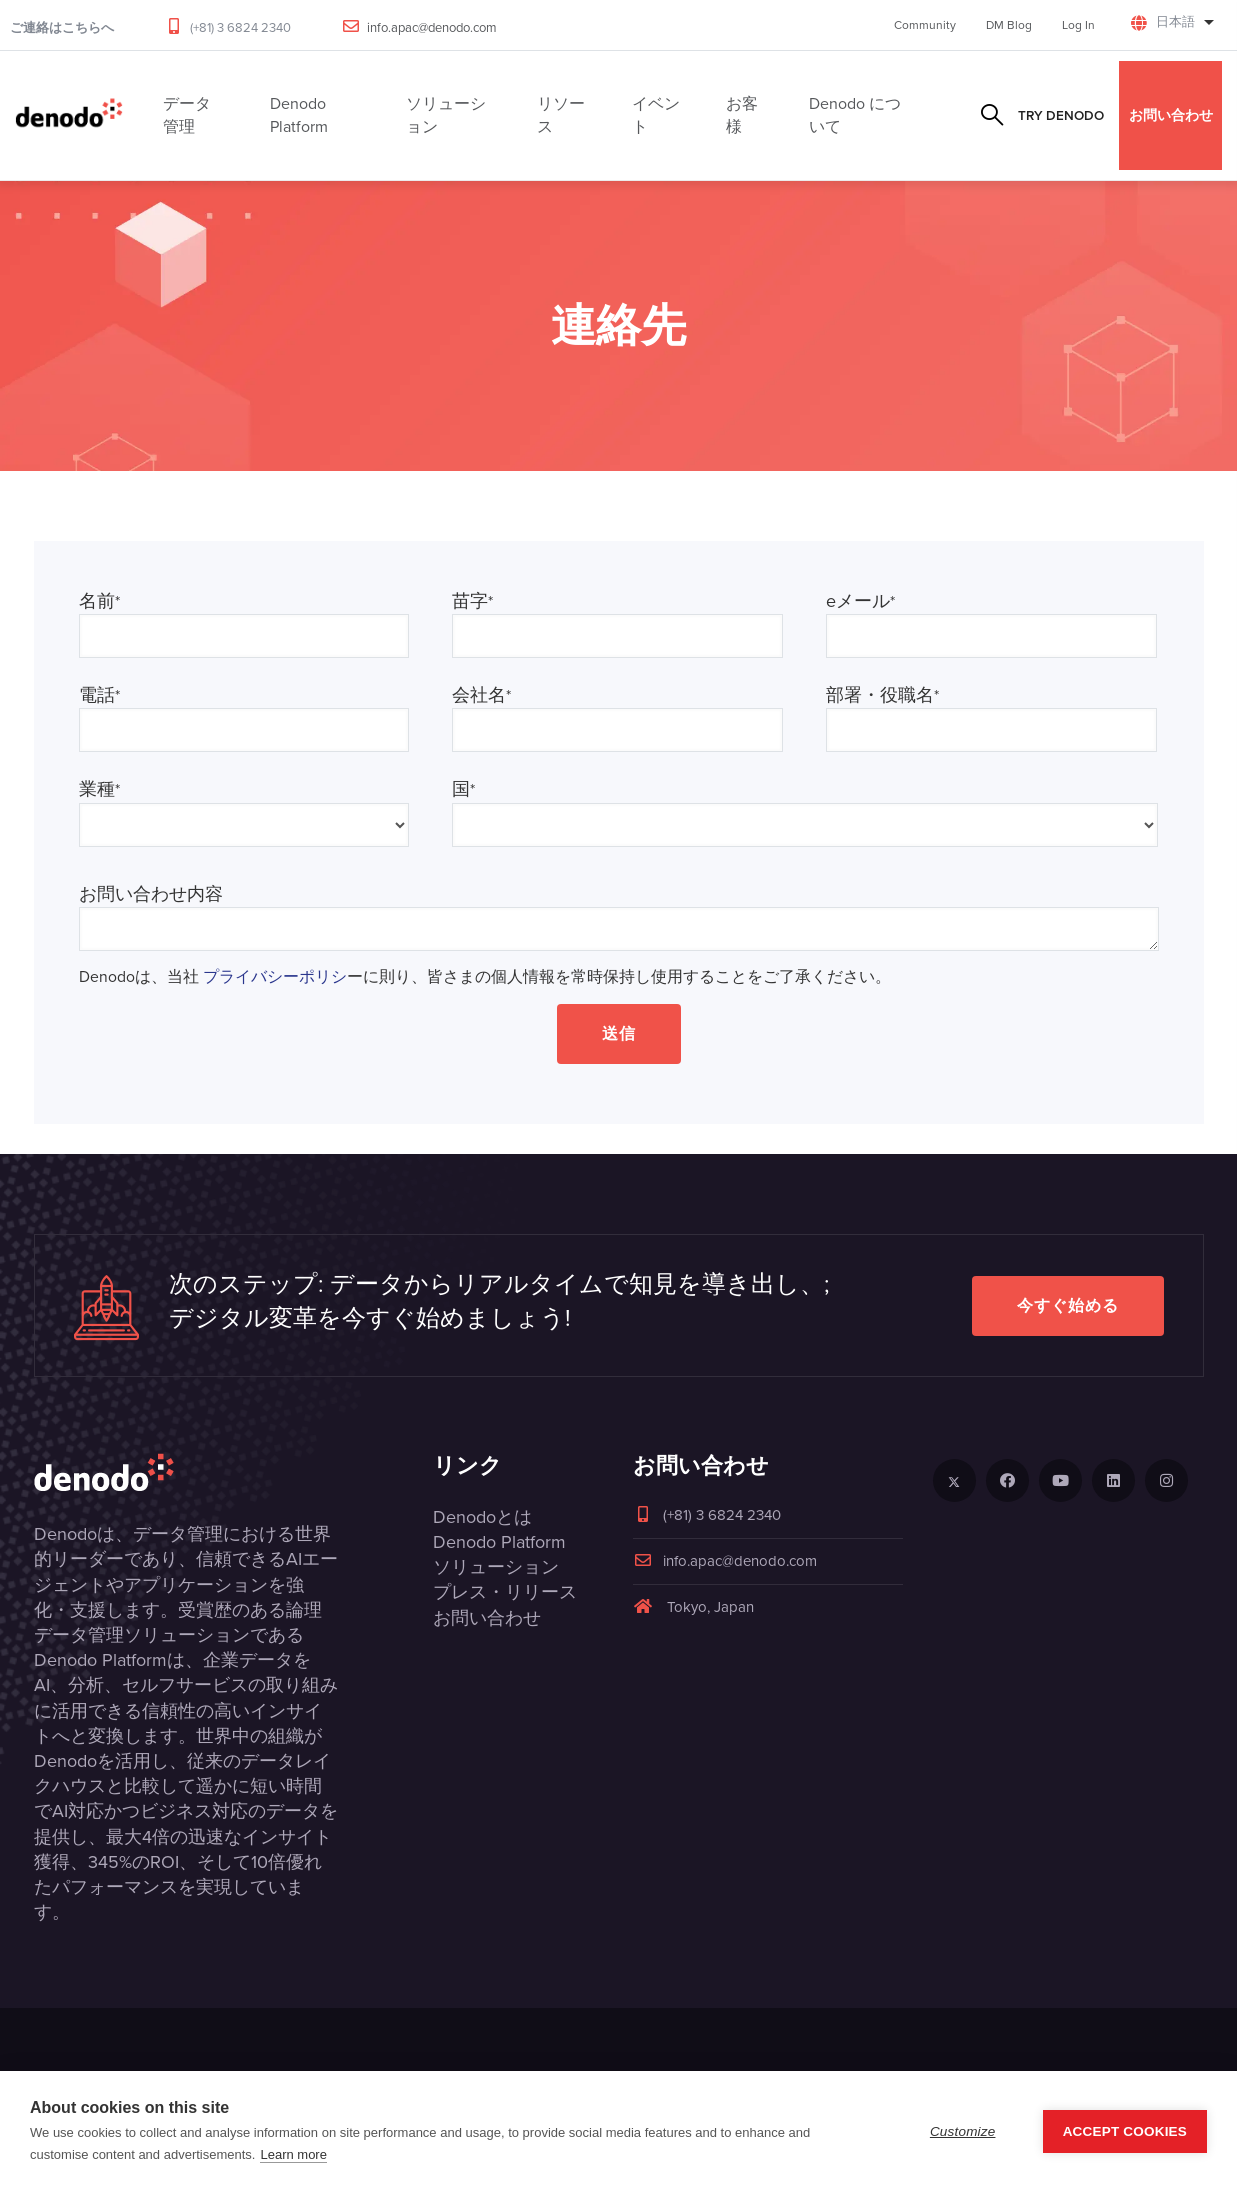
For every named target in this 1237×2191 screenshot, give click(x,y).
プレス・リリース (505, 1592)
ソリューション (496, 1567)
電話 (99, 695)
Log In (1078, 25)
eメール (860, 601)
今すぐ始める (1068, 1305)
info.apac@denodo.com (432, 27)
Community (925, 25)
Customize (963, 2131)
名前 (99, 601)
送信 (619, 1033)
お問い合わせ (1171, 115)
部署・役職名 (882, 695)
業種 (99, 789)
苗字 (472, 601)
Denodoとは (482, 1517)
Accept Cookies (1125, 2131)
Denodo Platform (499, 1542)
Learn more (293, 2154)
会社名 (481, 695)
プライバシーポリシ (275, 976)
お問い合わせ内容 (151, 894)
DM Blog (1009, 25)
